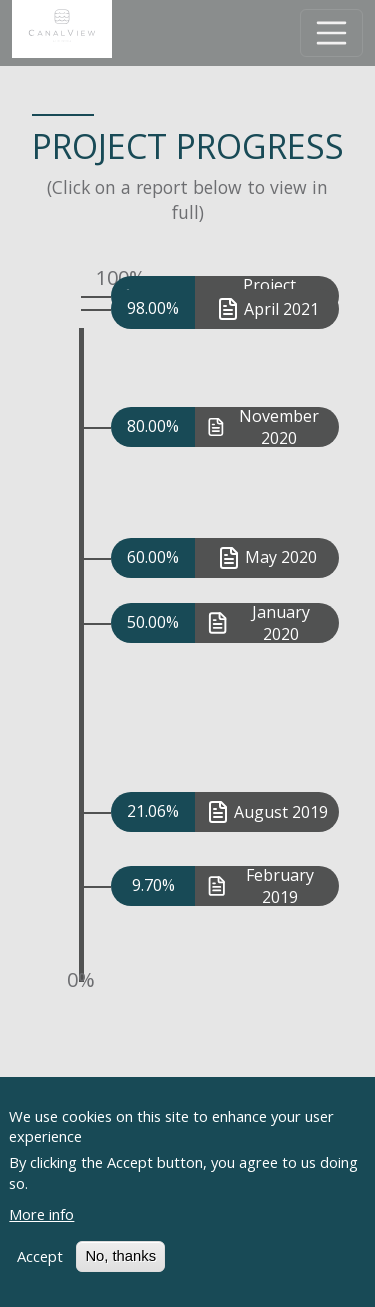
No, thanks (120, 1273)
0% (81, 979)
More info (41, 1230)
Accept (40, 1273)
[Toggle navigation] (332, 33)
